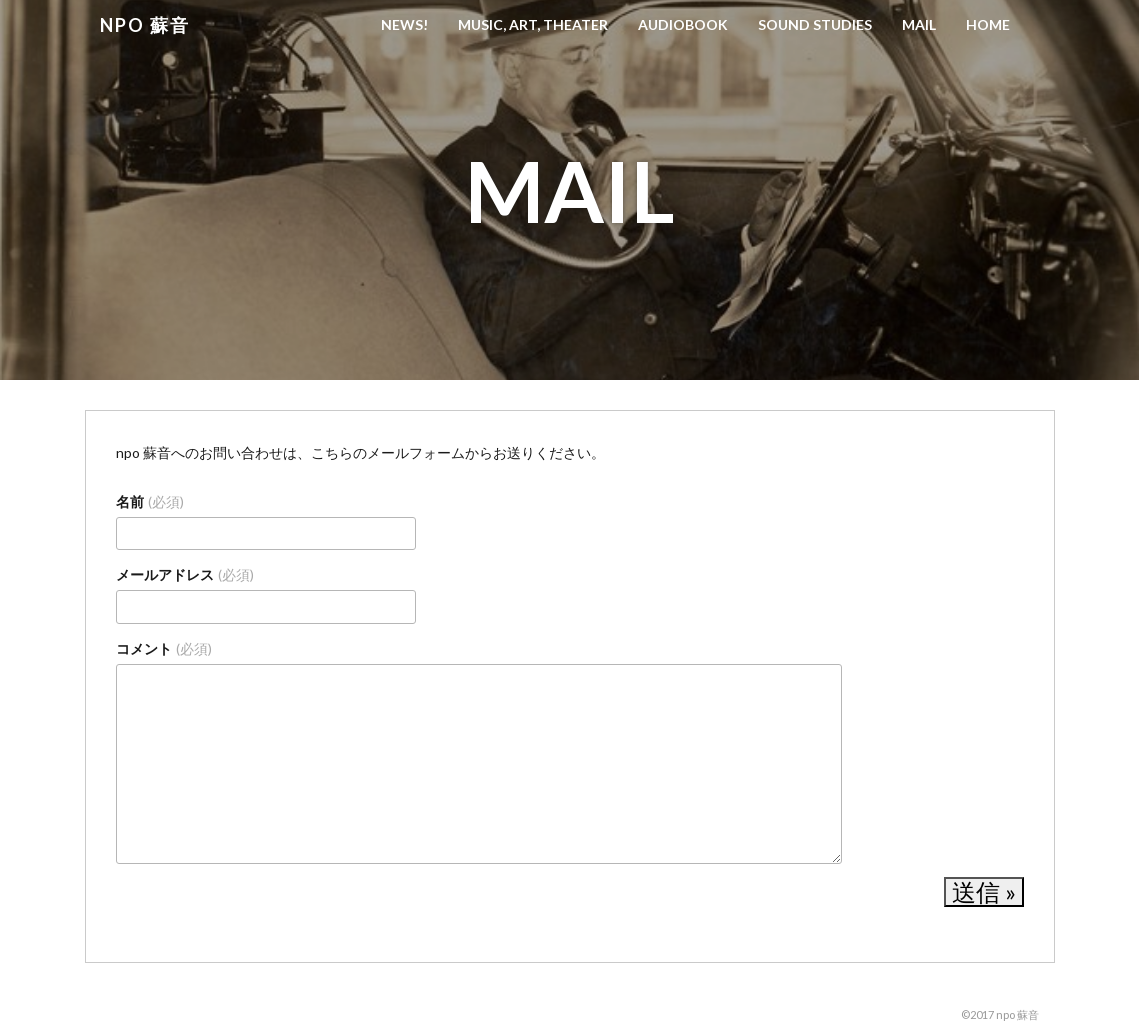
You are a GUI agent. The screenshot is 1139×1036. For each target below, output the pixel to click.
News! (404, 24)
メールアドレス (185, 574)
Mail (919, 24)
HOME (988, 24)
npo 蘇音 (145, 25)
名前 (150, 501)
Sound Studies (815, 24)
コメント (164, 648)
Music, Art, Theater (533, 24)
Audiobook (683, 24)
